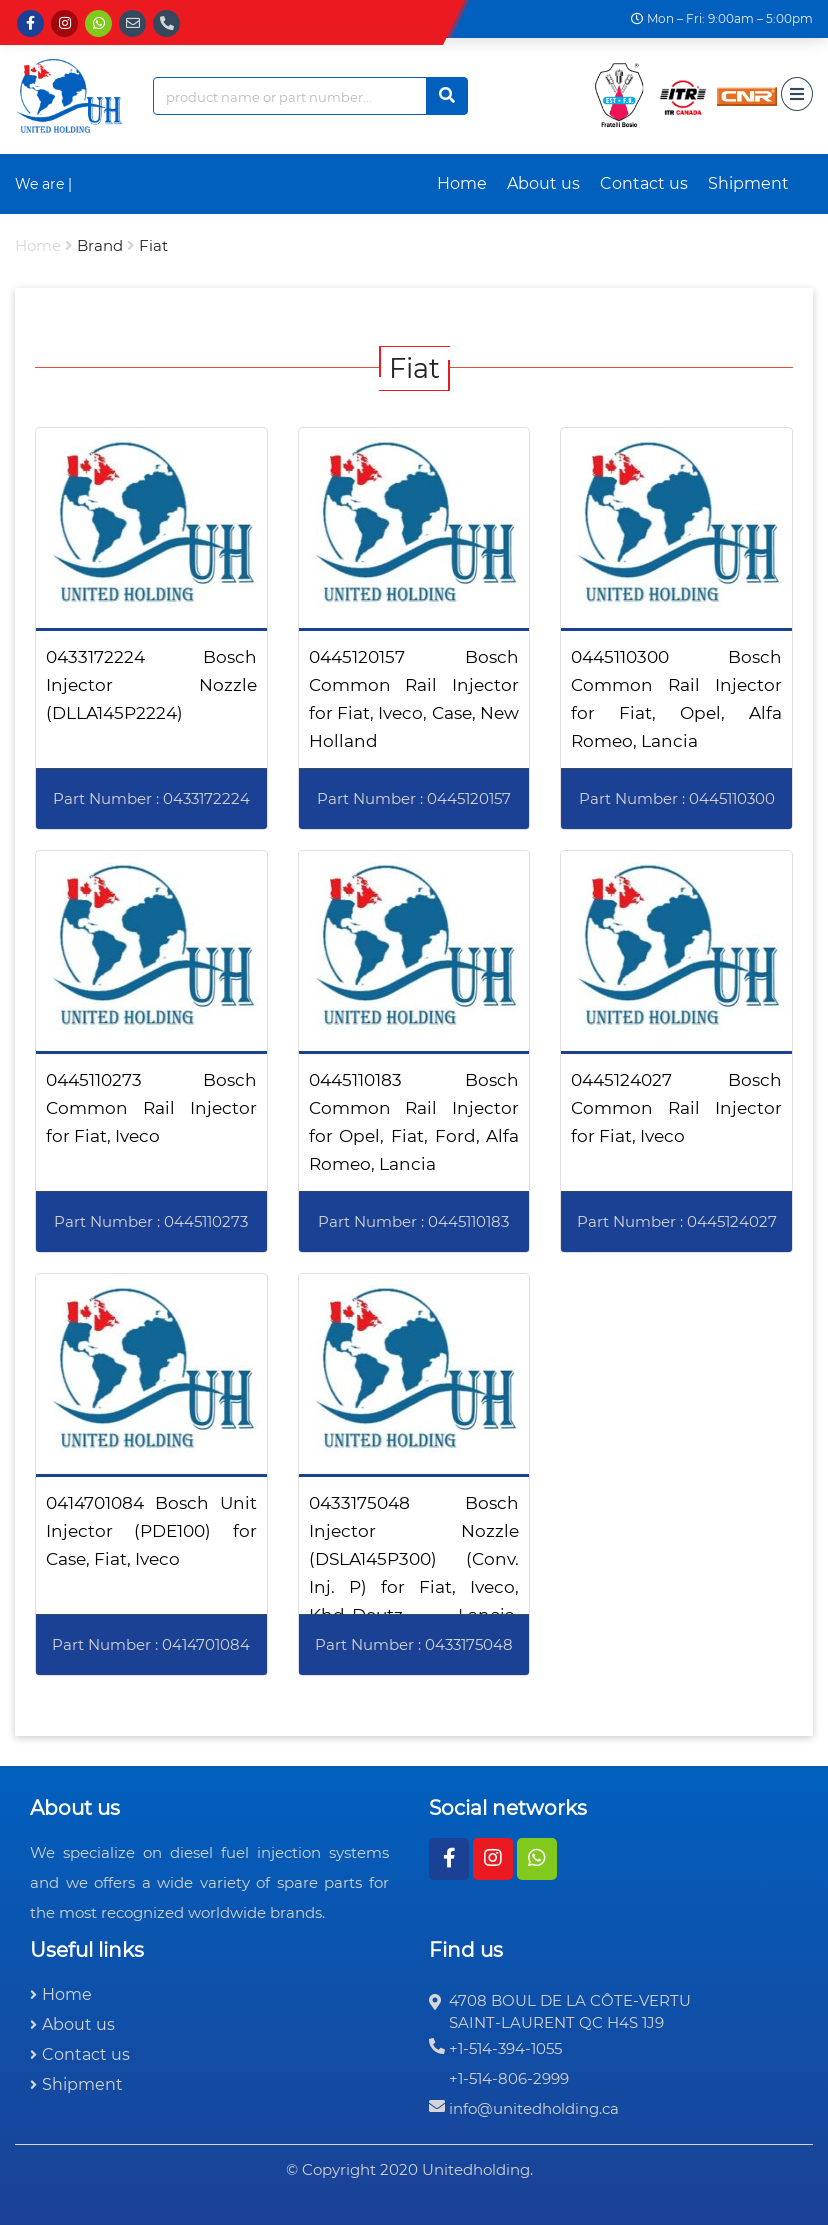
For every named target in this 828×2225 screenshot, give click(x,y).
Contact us (644, 183)
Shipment (748, 183)
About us (543, 183)
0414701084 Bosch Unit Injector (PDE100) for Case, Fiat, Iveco (151, 1531)
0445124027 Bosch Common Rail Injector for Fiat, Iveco (676, 1108)
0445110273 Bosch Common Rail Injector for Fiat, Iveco (151, 1108)
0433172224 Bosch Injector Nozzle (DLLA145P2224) (151, 685)
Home (462, 183)
